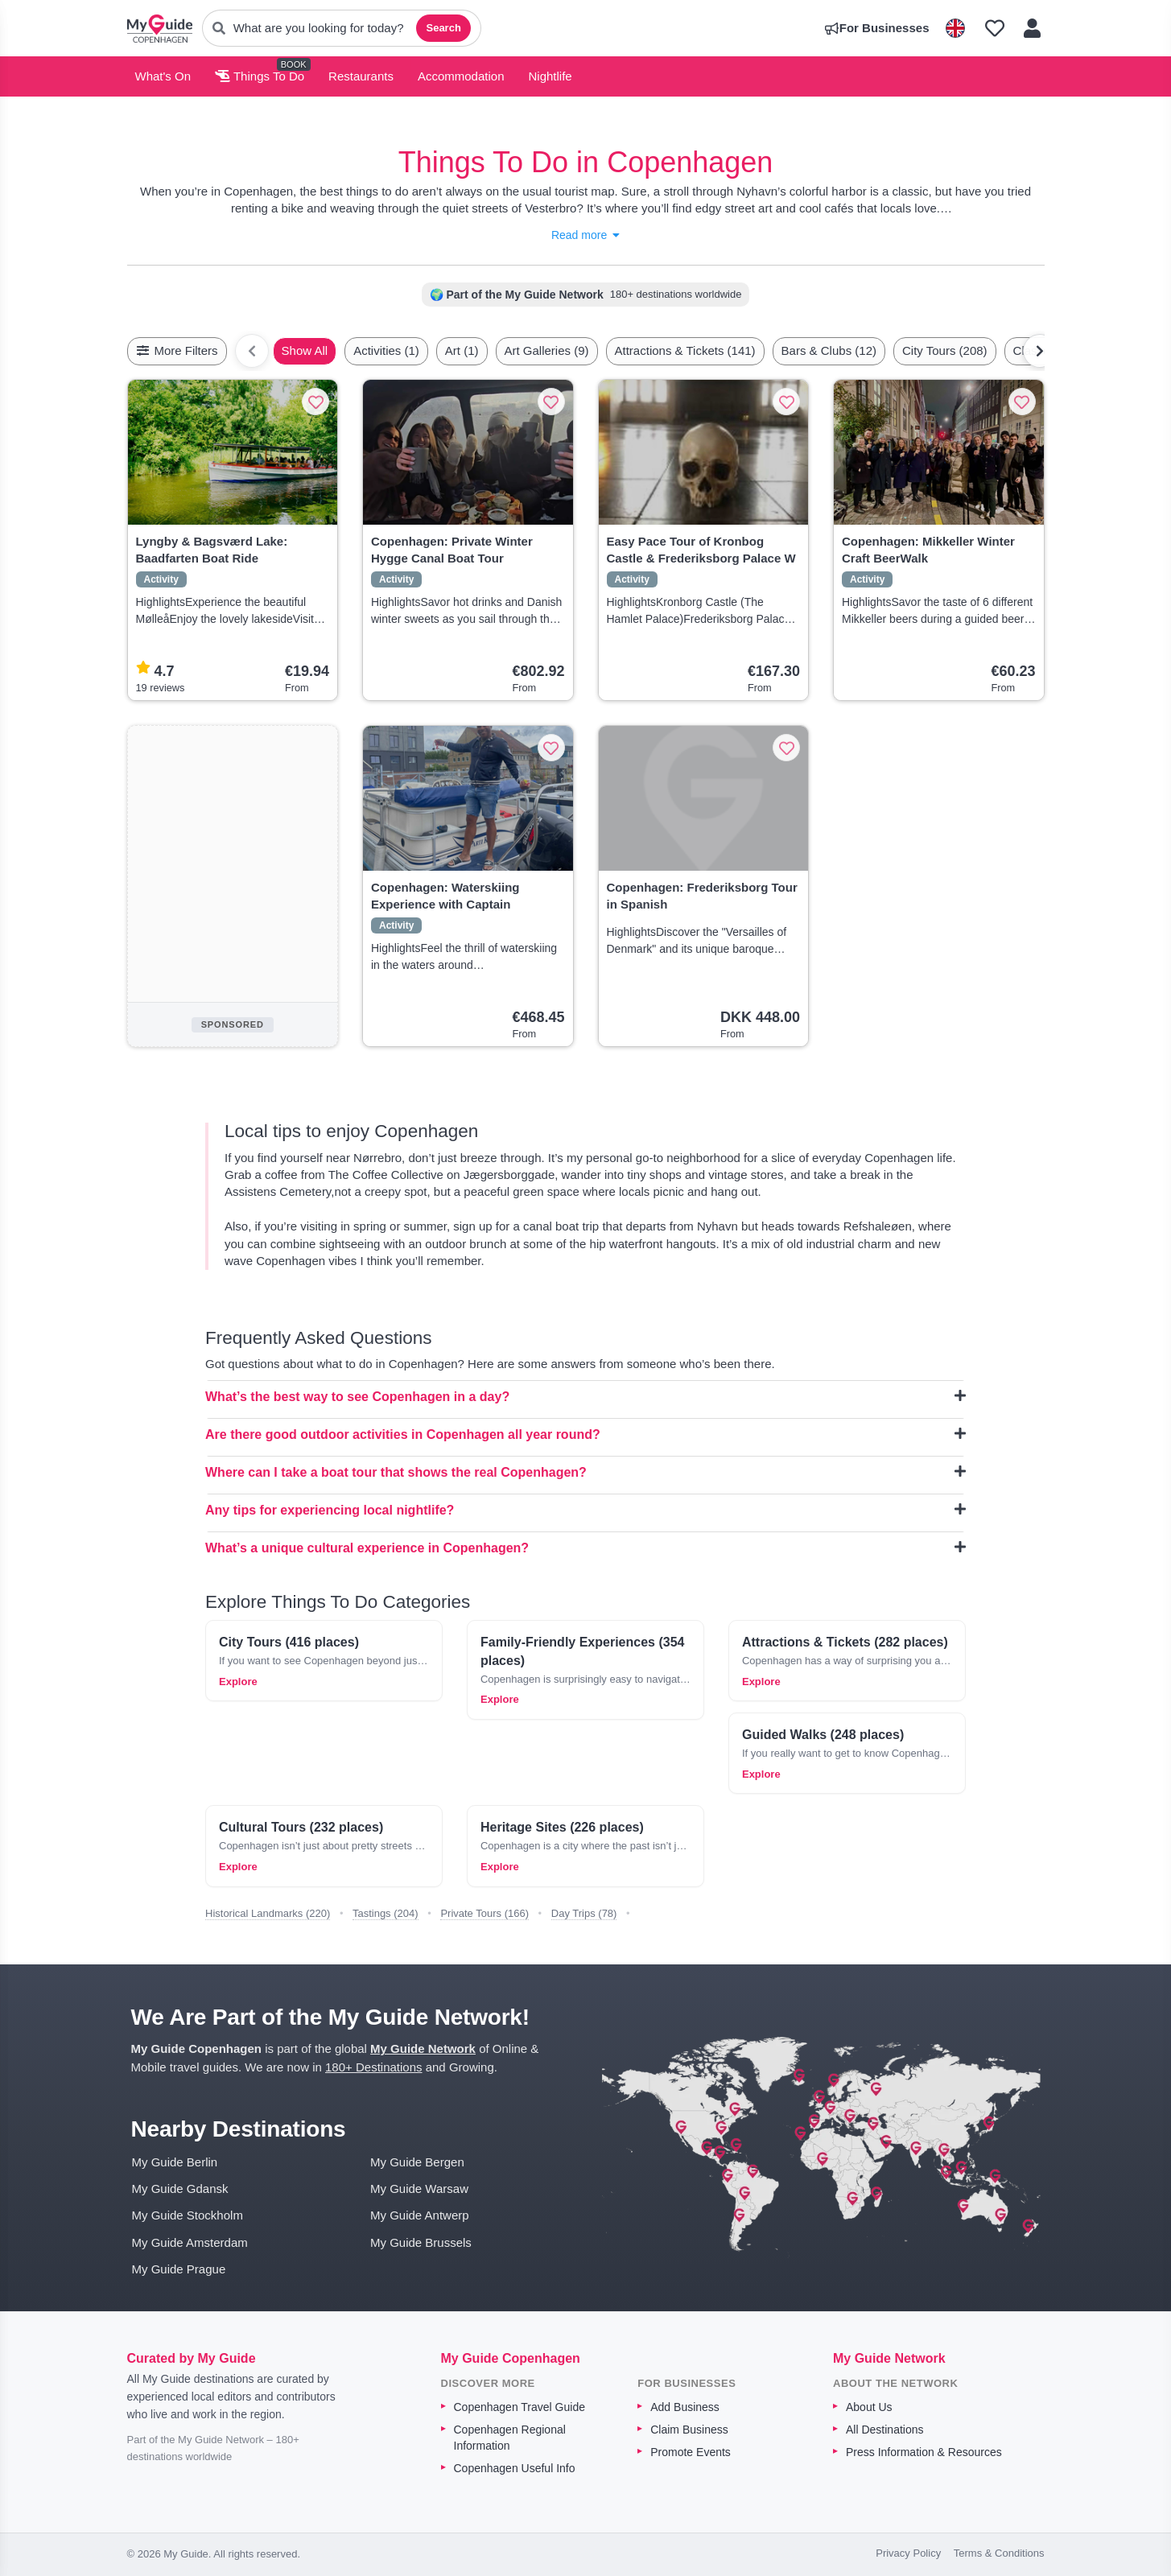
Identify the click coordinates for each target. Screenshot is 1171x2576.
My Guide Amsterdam (190, 2242)
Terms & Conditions (999, 2553)
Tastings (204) (386, 1913)
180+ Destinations (374, 2067)
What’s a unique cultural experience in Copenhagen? (585, 1547)
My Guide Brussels (421, 2242)
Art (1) (462, 350)
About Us (869, 2407)
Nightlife (550, 76)
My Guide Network (423, 2048)
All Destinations (885, 2429)
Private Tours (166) (484, 1913)
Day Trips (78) (584, 1913)
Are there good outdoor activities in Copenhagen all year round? (585, 1434)
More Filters (177, 350)
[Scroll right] (1040, 351)
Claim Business (689, 2429)
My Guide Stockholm (187, 2215)
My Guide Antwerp (419, 2215)
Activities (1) (386, 350)
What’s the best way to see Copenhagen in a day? (585, 1396)
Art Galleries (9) (547, 350)
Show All (305, 350)
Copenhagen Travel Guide (519, 2407)
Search (443, 28)
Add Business (685, 2407)
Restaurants (361, 76)
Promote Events (690, 2452)
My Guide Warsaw (419, 2188)
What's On (163, 76)
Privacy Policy (908, 2553)
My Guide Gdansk (180, 2188)
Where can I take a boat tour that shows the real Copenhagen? (585, 1472)
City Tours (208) (945, 350)
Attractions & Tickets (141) (685, 350)
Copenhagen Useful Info (514, 2468)
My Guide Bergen (417, 2162)
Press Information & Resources (924, 2452)
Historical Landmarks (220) (267, 1913)
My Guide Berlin (175, 2162)
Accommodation (461, 76)
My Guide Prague (179, 2269)
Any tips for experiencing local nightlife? (585, 1509)
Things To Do (259, 76)
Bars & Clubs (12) (828, 350)
